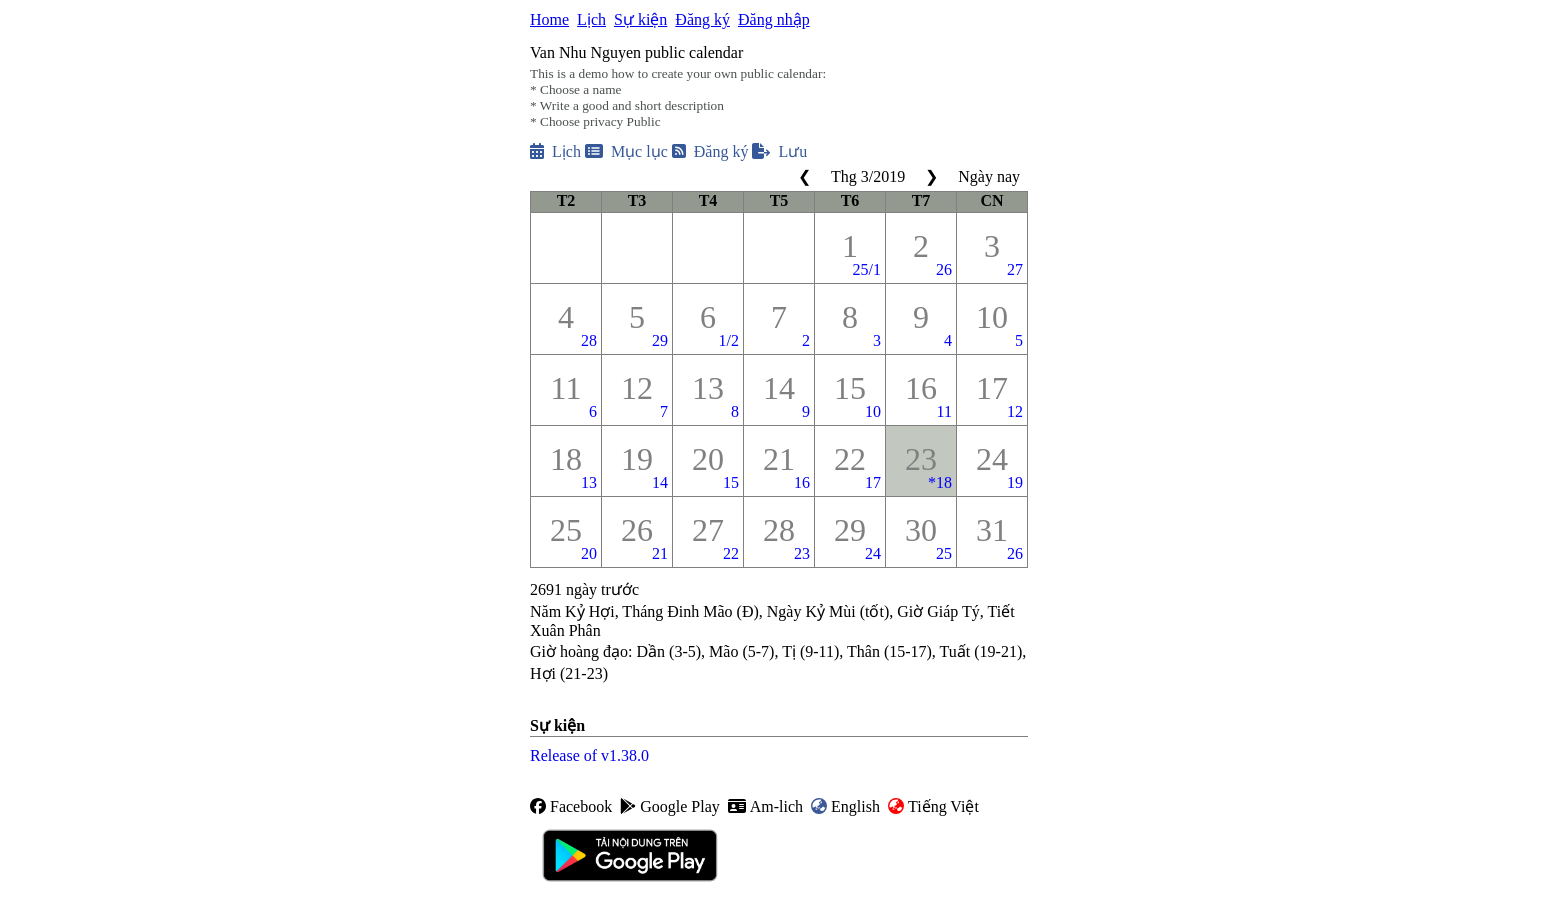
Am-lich (765, 806)
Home (549, 19)
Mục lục (626, 151)
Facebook (571, 806)
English (845, 806)
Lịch (591, 19)
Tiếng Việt (933, 806)
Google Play (670, 806)
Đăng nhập (774, 19)
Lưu (779, 151)
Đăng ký (702, 19)
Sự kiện (640, 19)
